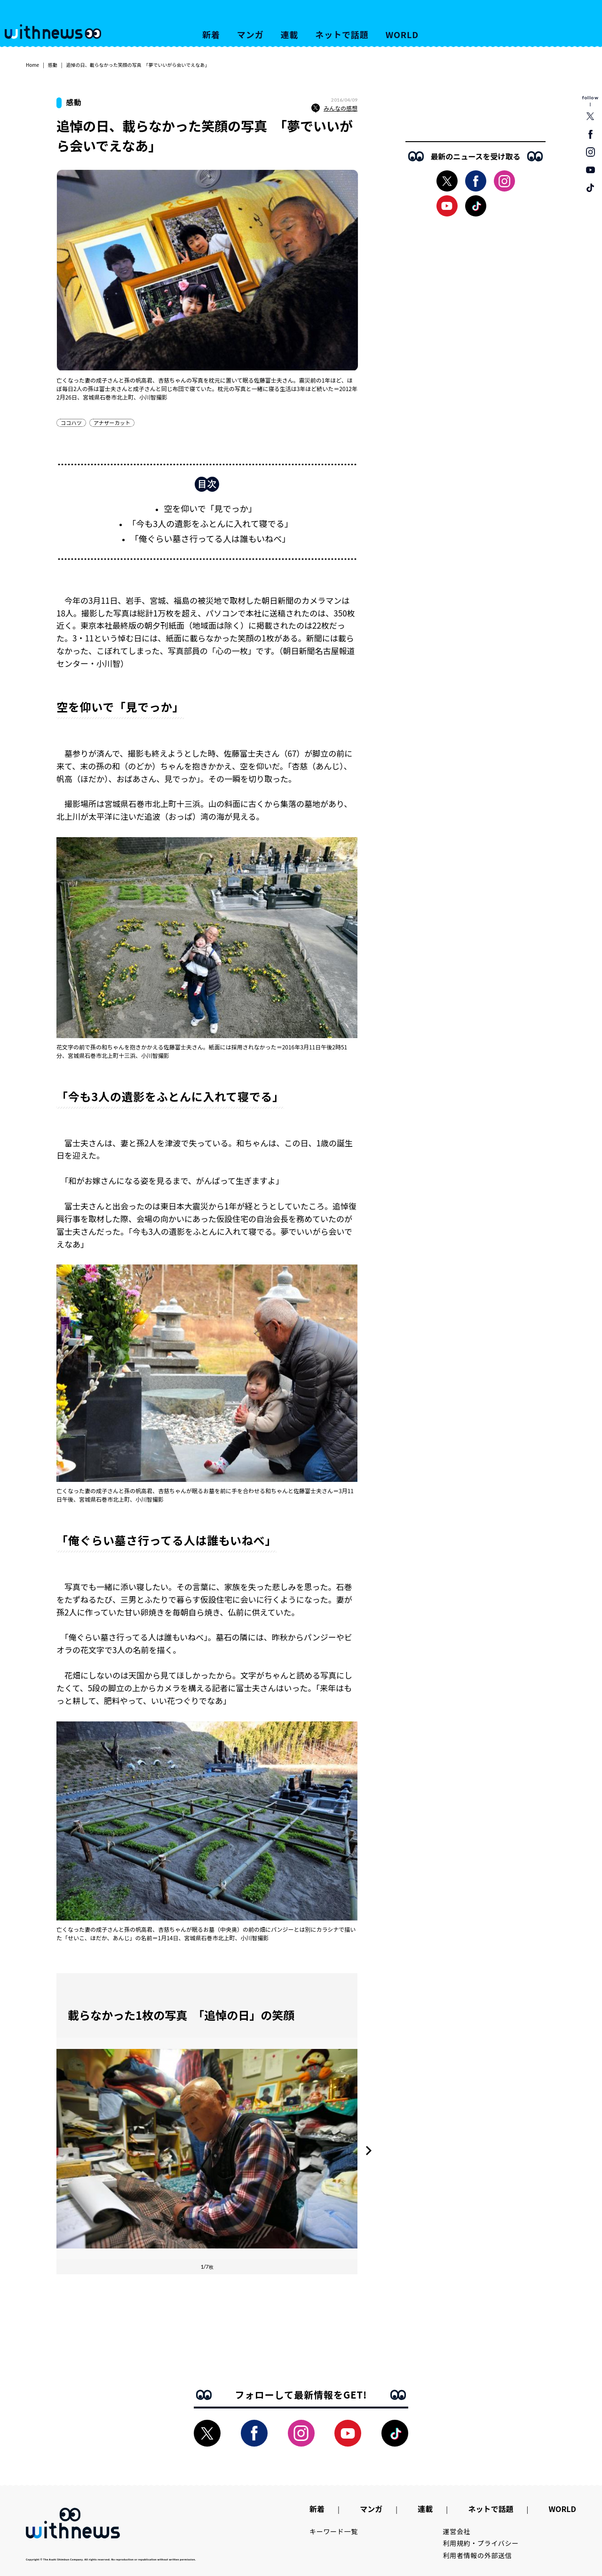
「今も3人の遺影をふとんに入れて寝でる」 (210, 523)
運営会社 (457, 2531)
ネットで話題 (341, 34)
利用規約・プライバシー (481, 2543)
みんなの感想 (334, 108)
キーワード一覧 (333, 2531)
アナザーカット (112, 422)
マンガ (250, 34)
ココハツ (71, 422)
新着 (211, 34)
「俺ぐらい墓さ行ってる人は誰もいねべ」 (210, 538)
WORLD (402, 34)
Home (32, 64)
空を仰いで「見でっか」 (210, 508)
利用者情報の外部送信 (477, 2555)
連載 (290, 34)
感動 (52, 64)
